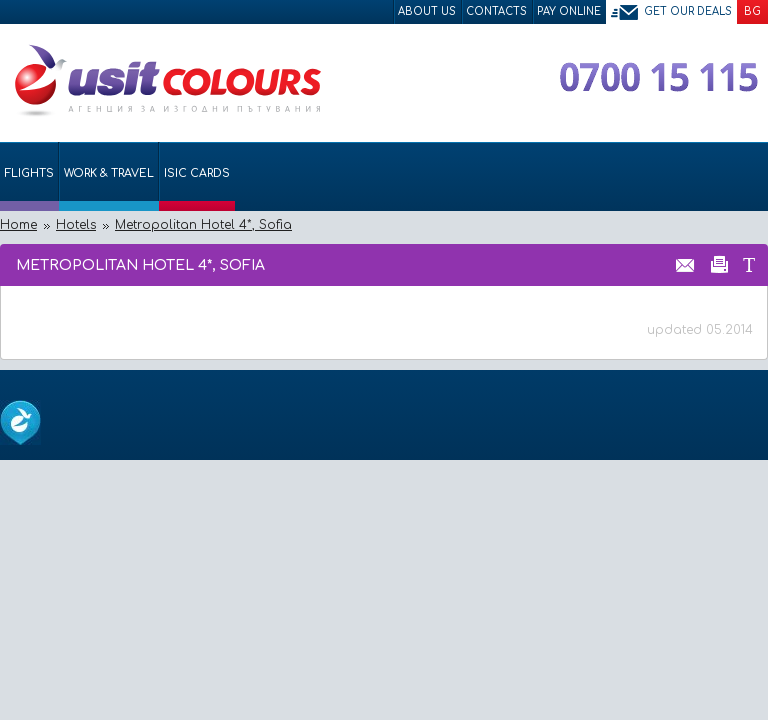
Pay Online (569, 11)
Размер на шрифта (748, 264)
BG (752, 11)
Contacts (496, 11)
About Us (427, 11)
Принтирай (719, 264)
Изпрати (685, 264)
